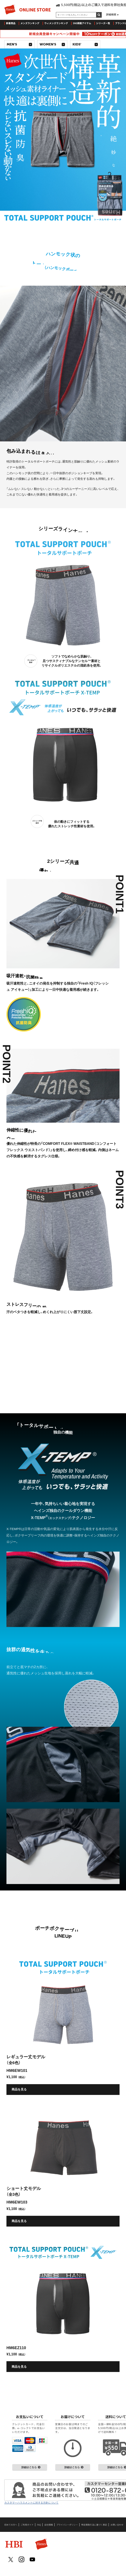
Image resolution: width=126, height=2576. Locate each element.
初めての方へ (10, 2524)
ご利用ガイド (27, 2524)
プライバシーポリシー (67, 2524)
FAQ (39, 2524)
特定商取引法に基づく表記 (94, 2524)
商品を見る (19, 2089)
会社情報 (48, 2524)
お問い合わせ (117, 2524)
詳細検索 (111, 14)
